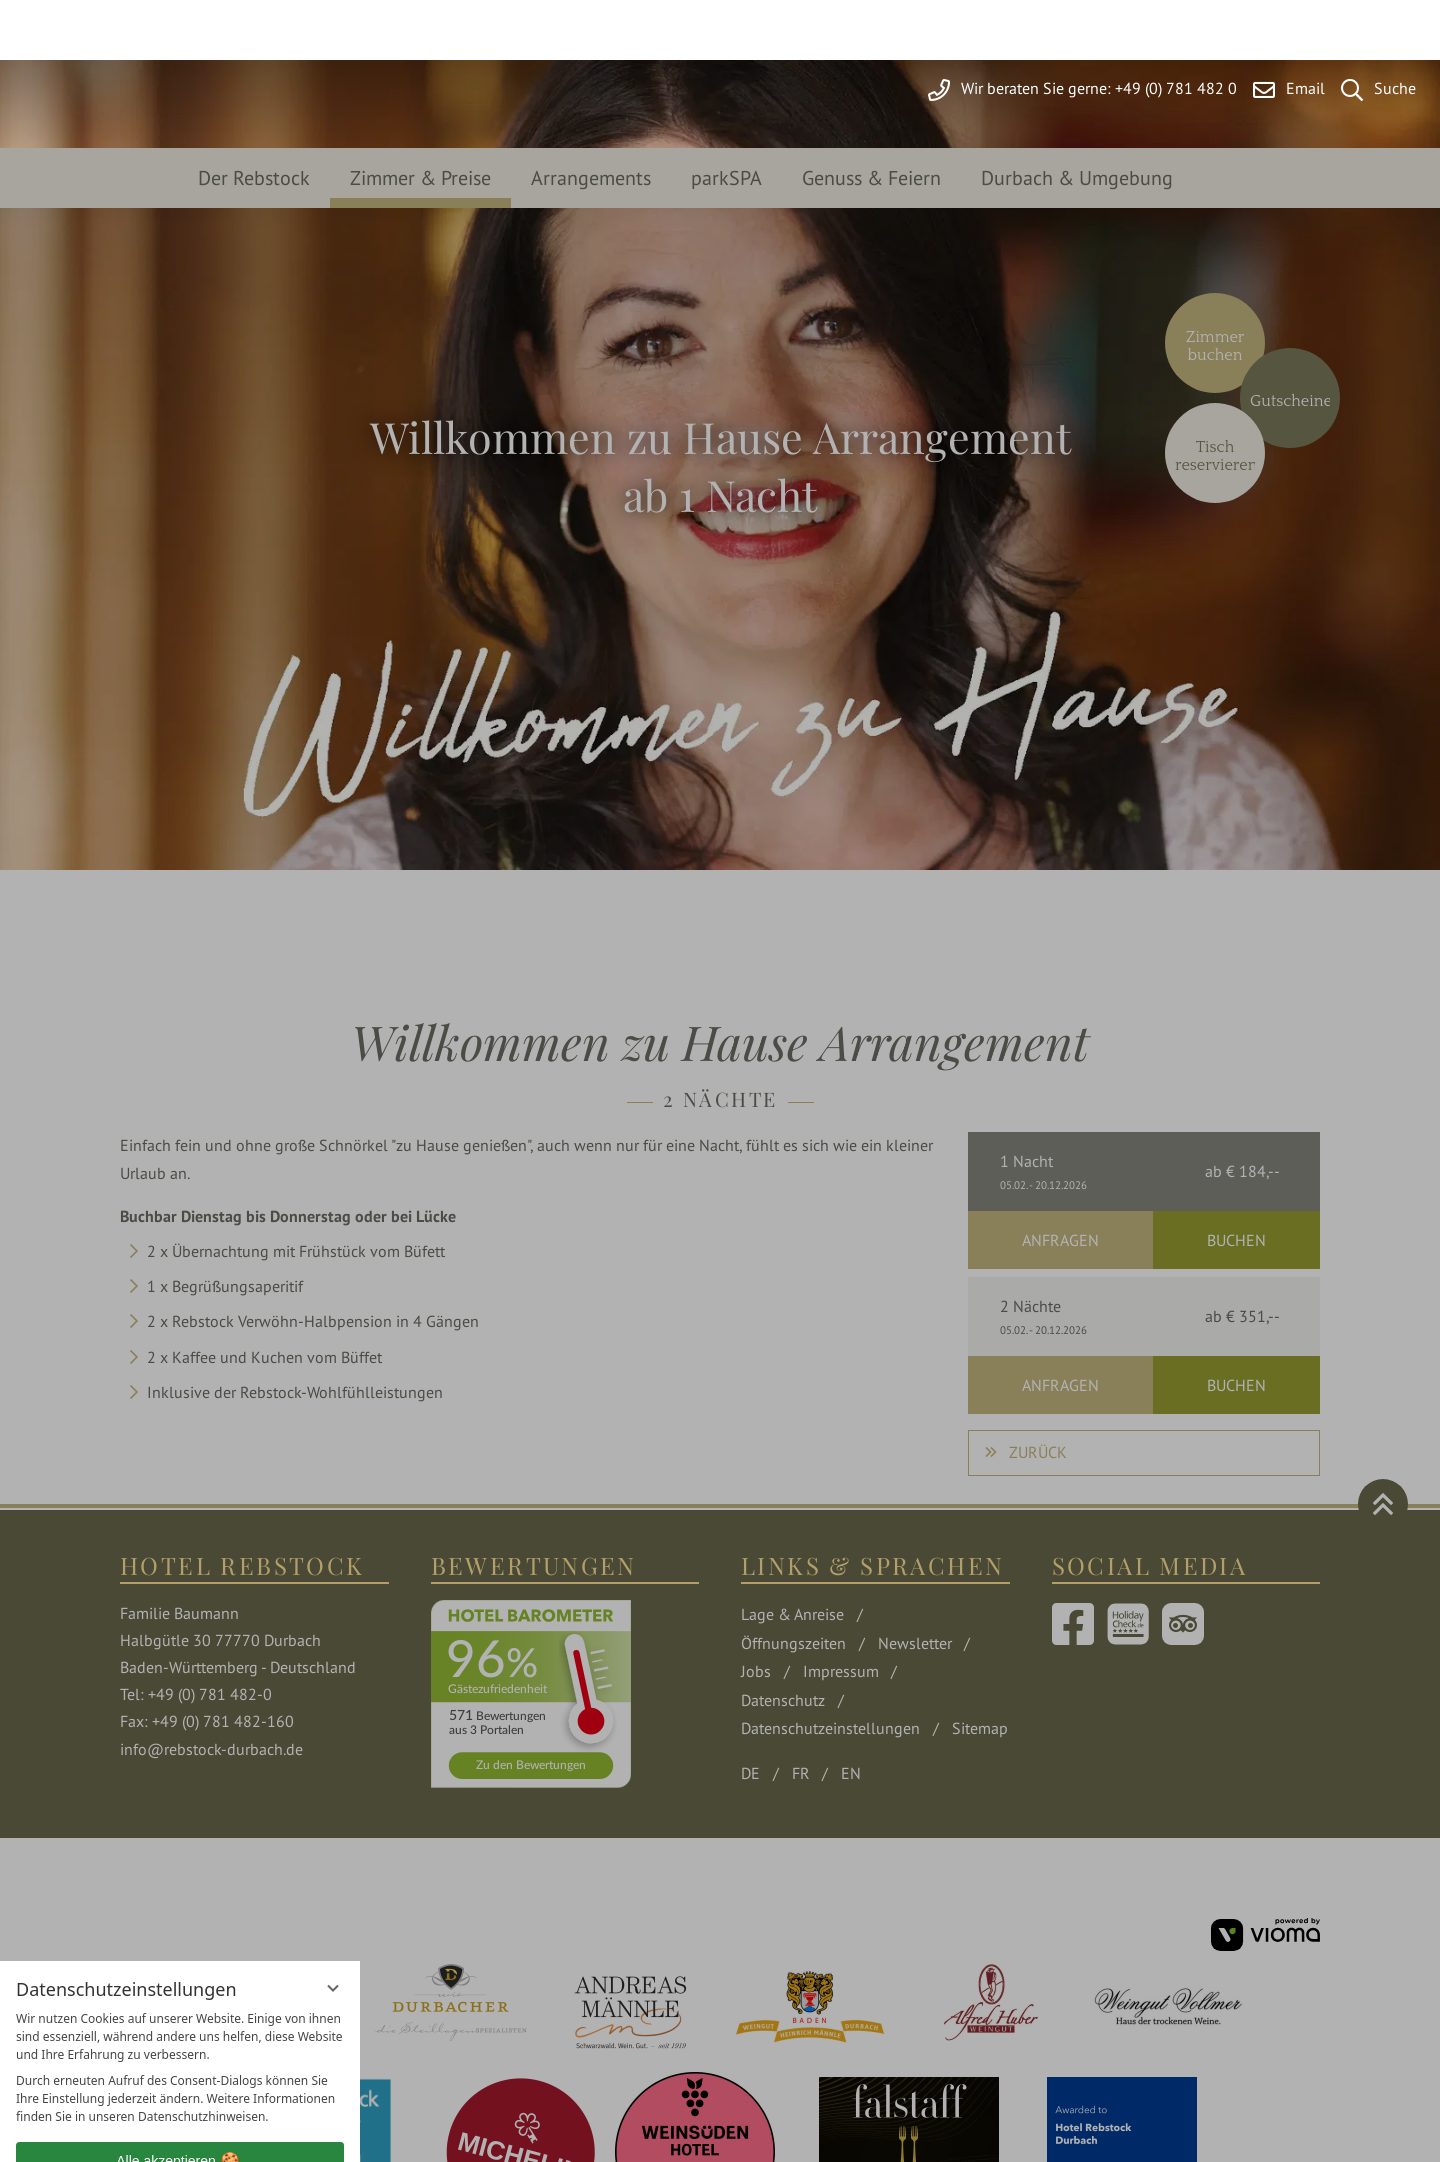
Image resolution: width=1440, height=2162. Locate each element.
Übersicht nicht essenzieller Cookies (180, 2096)
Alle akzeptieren (180, 2013)
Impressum (249, 2131)
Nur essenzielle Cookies (180, 2058)
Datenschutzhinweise (139, 2131)
